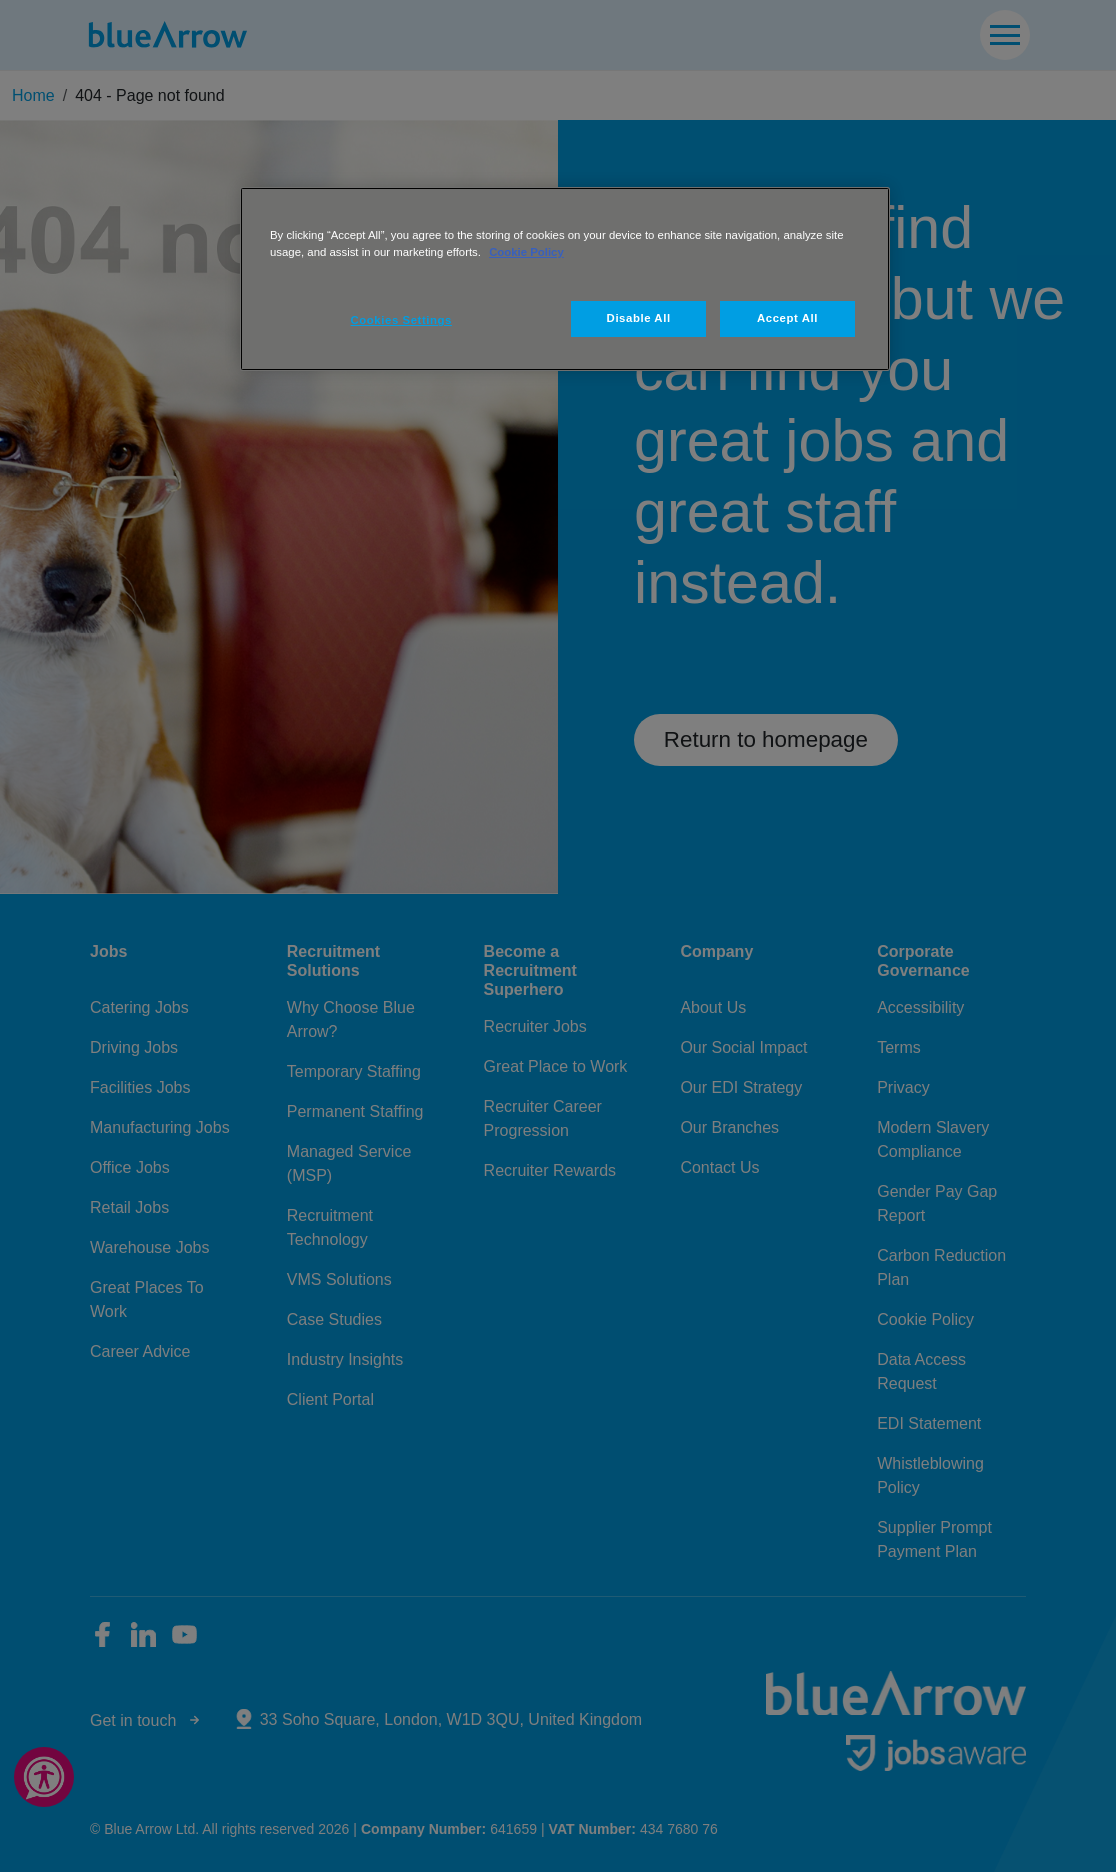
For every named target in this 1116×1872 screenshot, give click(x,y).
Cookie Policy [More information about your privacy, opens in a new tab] (526, 252)
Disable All (639, 318)
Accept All (787, 318)
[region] (565, 279)
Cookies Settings (401, 320)
